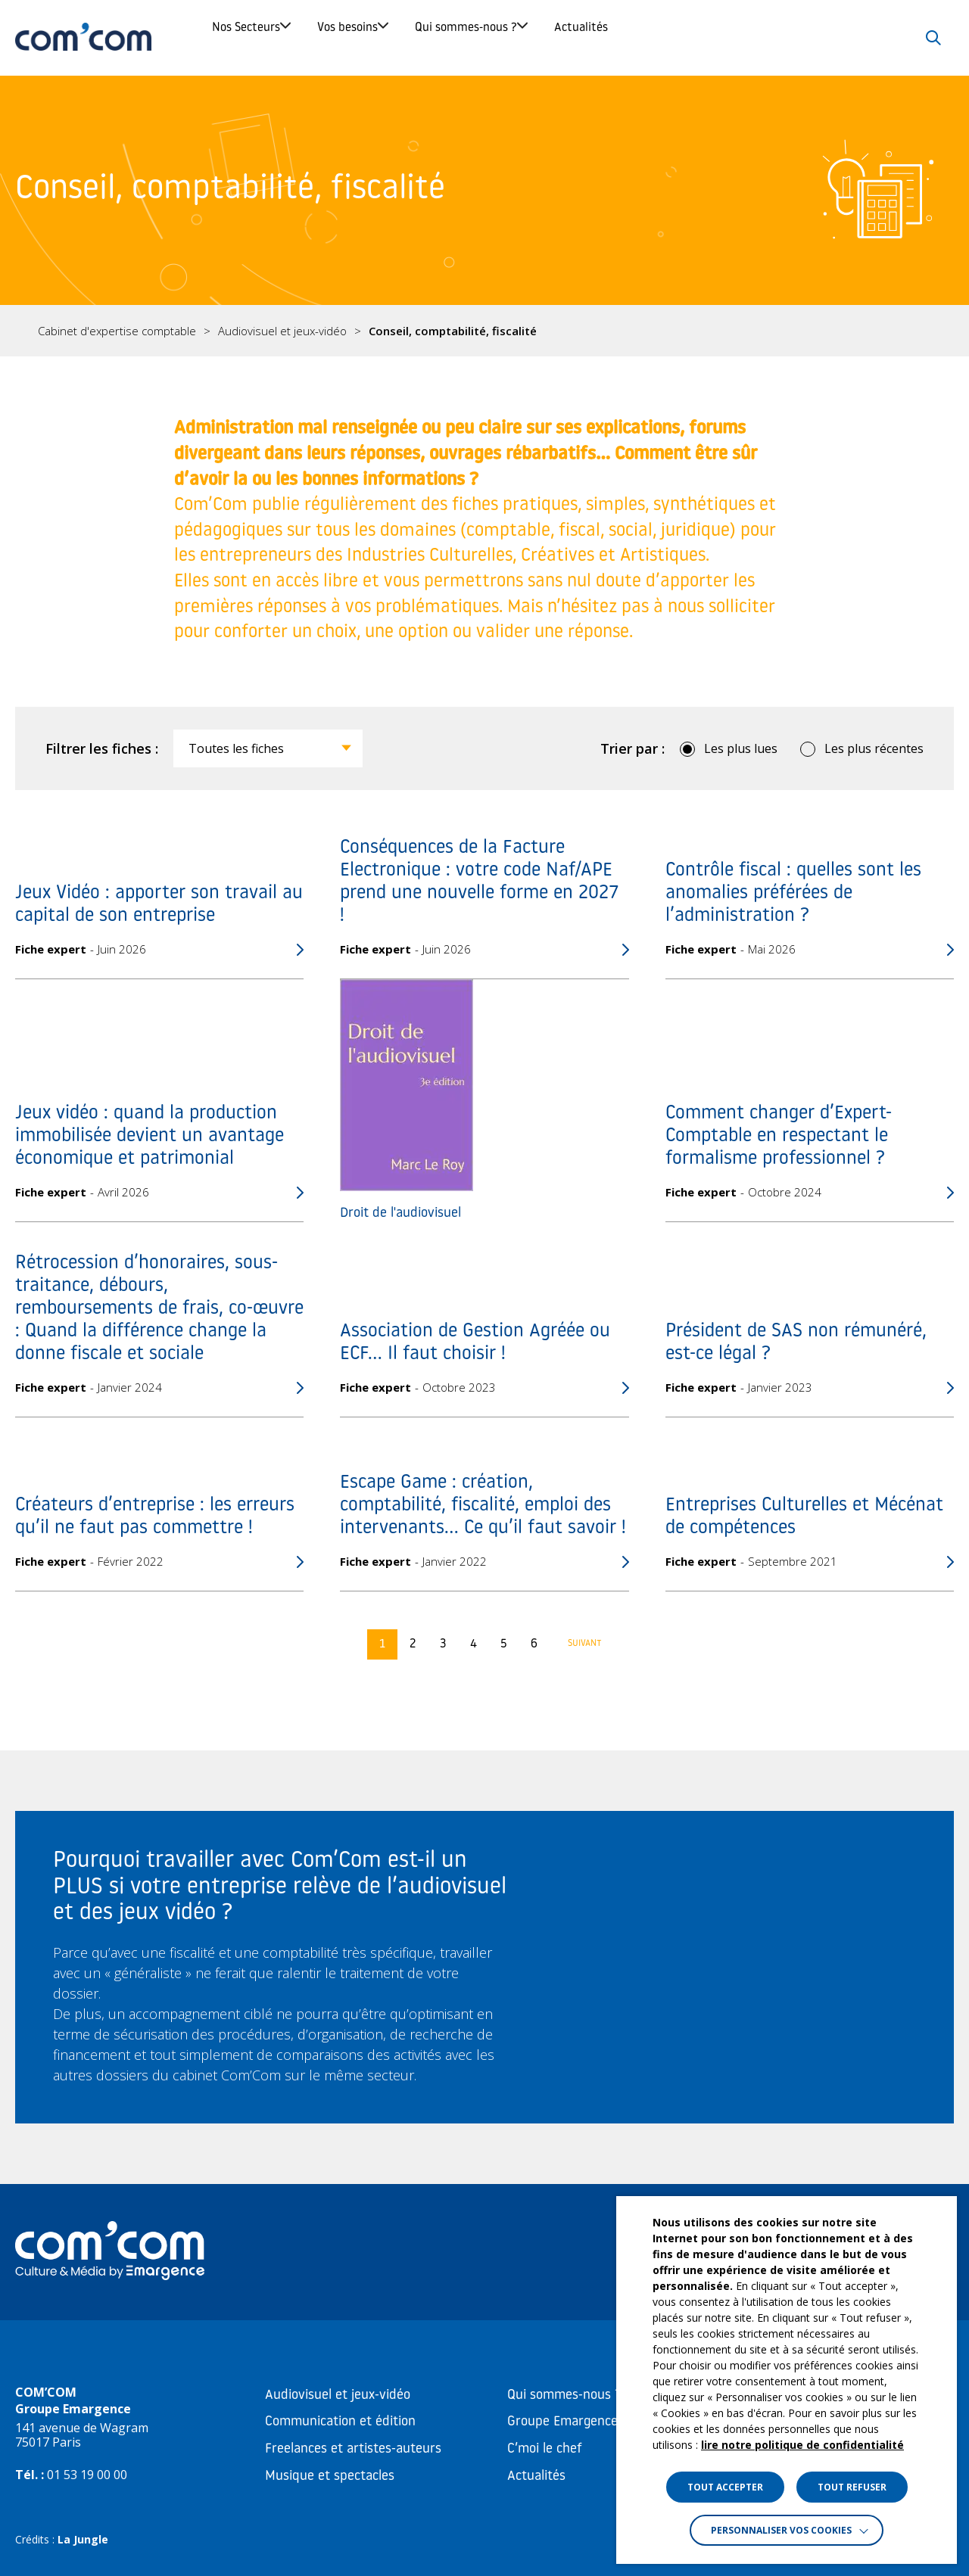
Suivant (585, 1643)
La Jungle (83, 2539)
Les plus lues (740, 748)
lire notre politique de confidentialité (802, 2445)
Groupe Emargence (562, 2422)
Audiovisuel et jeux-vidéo (282, 331)
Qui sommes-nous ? (594, 37)
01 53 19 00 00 (87, 2474)
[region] (484, 330)
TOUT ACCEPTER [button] (725, 2487)
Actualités (763, 37)
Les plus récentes (874, 748)
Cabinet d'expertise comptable (117, 331)
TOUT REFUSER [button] (852, 2487)
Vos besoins (420, 37)
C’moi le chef (544, 2449)
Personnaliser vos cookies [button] (781, 2530)
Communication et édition (340, 2422)
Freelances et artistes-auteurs (353, 2449)
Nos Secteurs (265, 37)
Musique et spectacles (329, 2476)
